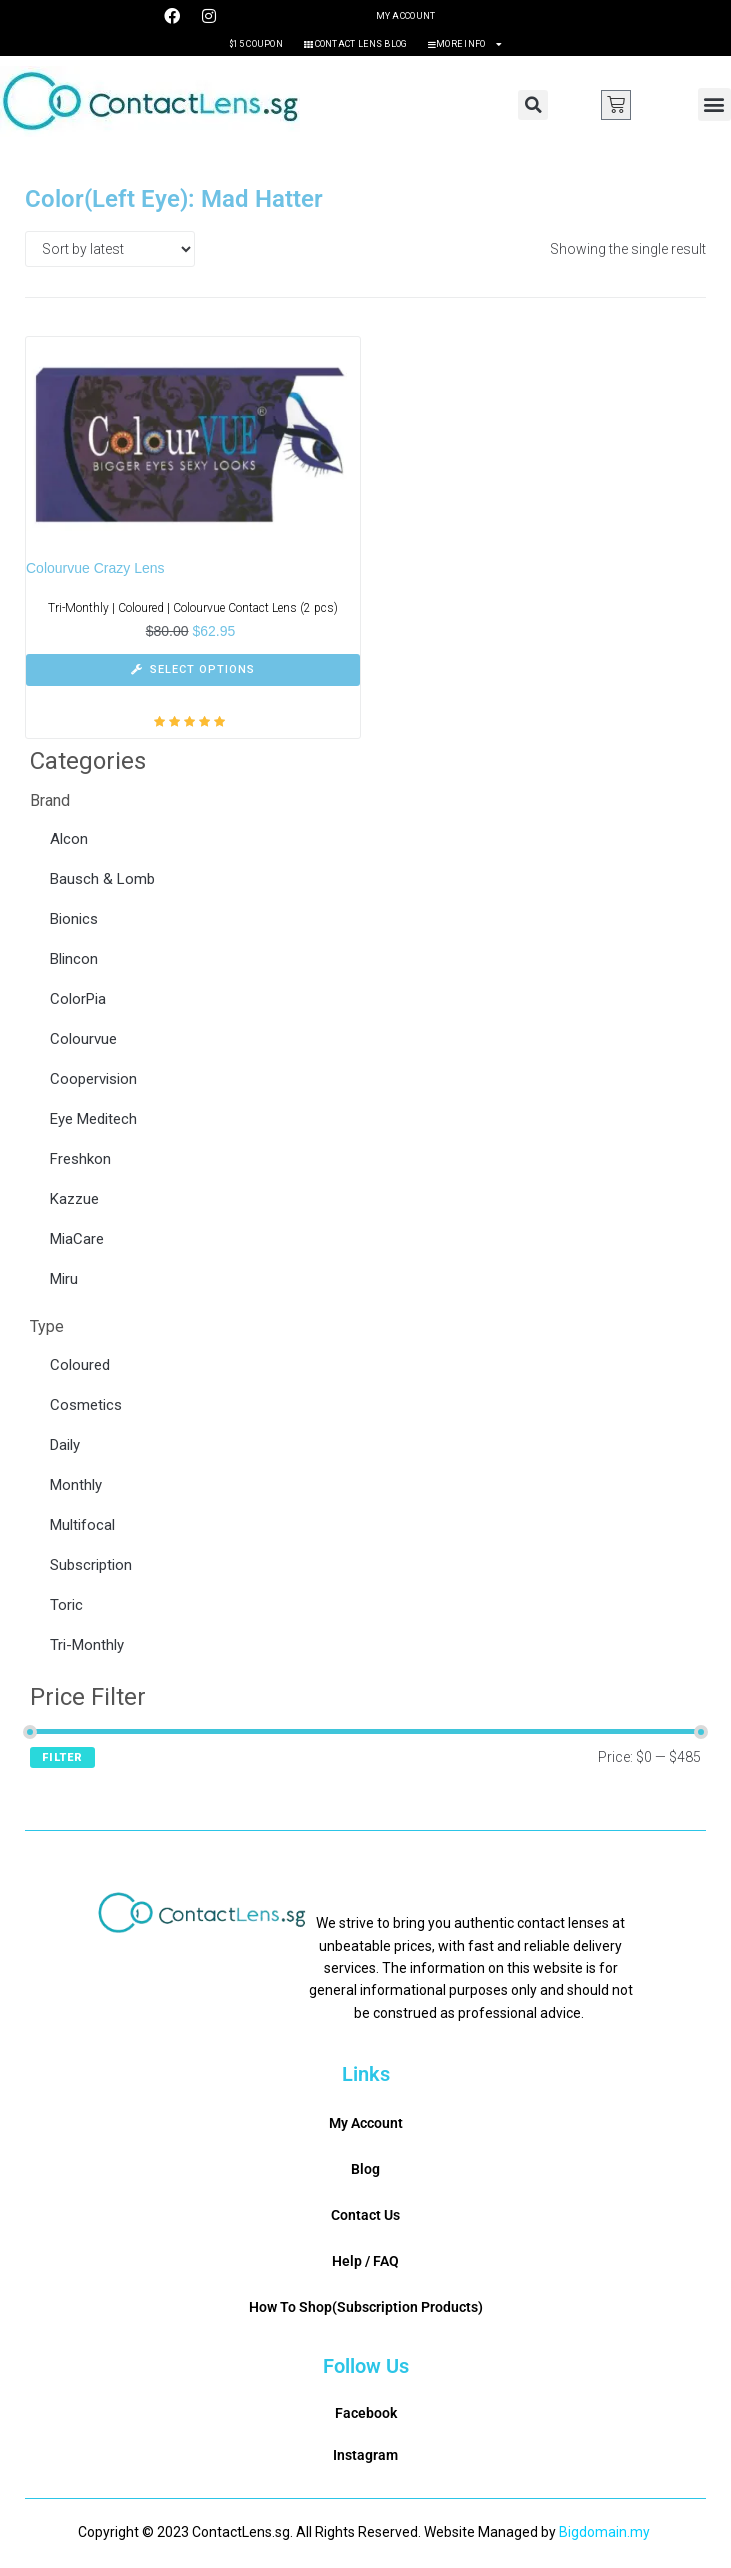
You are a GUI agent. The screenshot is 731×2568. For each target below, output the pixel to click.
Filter (62, 1757)
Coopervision (93, 1079)
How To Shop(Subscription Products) (366, 2307)
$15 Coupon (256, 44)
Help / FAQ (365, 2261)
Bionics (74, 919)
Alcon (69, 839)
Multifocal (82, 1525)
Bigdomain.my (604, 2532)
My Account (406, 16)
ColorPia (78, 999)
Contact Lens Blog (355, 44)
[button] (533, 105)
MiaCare (77, 1239)
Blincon (74, 959)
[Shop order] (110, 249)
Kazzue (74, 1199)
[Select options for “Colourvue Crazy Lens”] (193, 670)
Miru (64, 1279)
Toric (66, 1605)
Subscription (91, 1565)
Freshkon (80, 1159)
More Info (465, 44)
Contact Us (365, 2215)
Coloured (80, 1365)
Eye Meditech (93, 1119)
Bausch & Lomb (102, 879)
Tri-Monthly (87, 1645)
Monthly (76, 1485)
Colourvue (83, 1039)
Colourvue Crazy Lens (95, 568)
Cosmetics (86, 1405)
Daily (65, 1445)
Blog (365, 2169)
